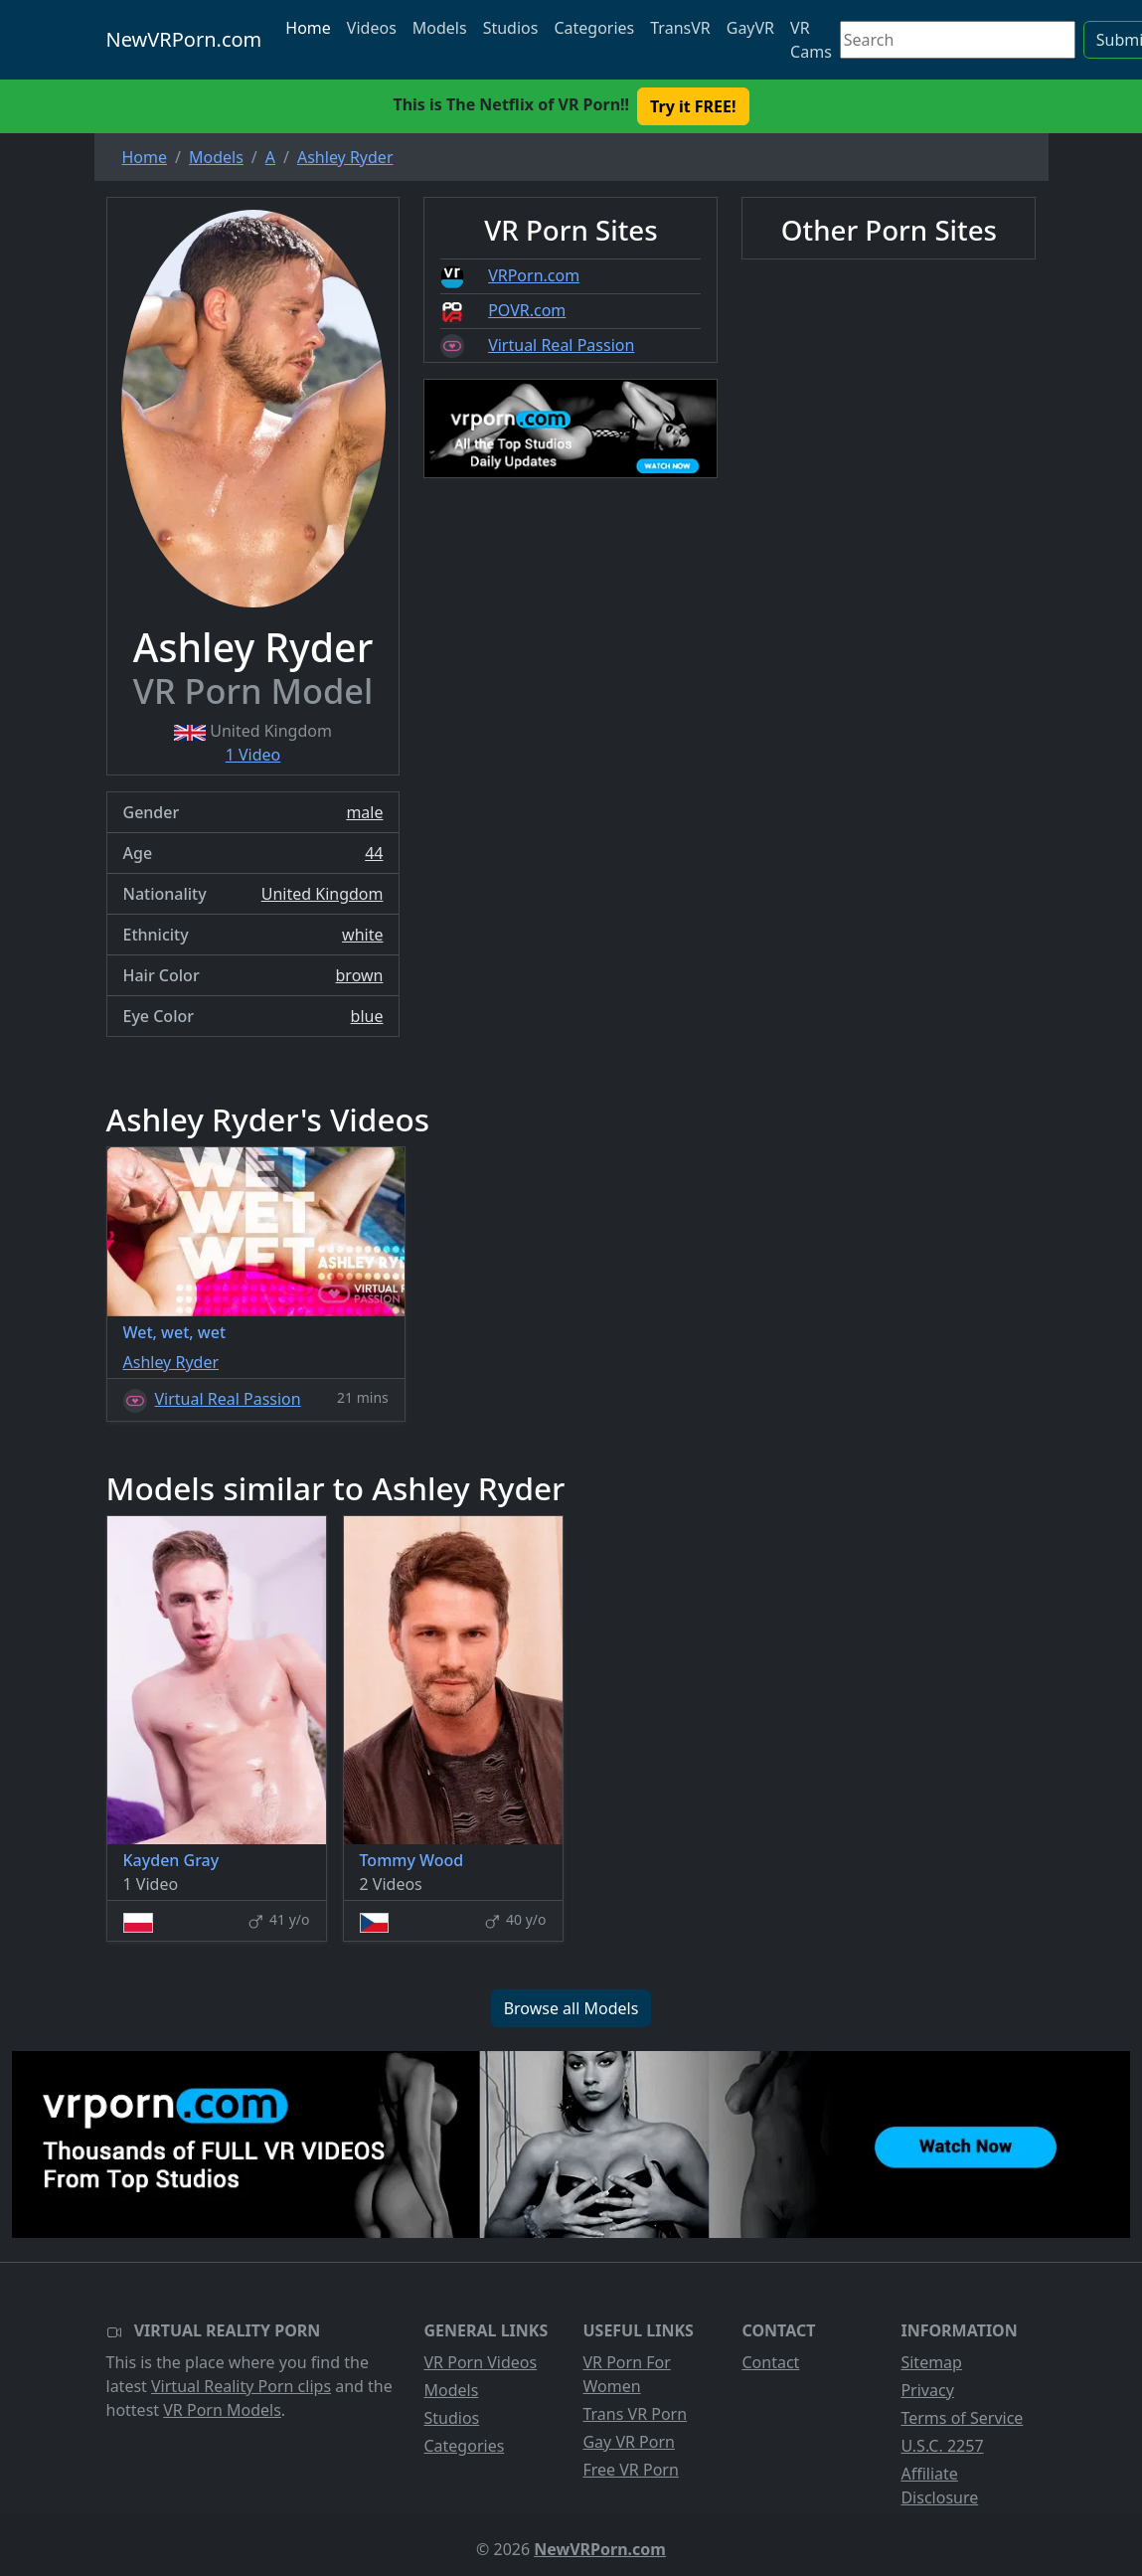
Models (439, 28)
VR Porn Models (222, 2410)
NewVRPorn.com (184, 39)
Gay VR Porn (628, 2442)
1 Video (253, 755)
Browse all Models (571, 2008)
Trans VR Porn (634, 2414)
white (362, 934)
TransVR (680, 28)
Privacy (926, 2390)
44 (374, 853)
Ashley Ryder (171, 1362)
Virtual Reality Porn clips (241, 2386)
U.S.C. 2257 (941, 2446)
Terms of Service (961, 2418)
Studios (511, 28)
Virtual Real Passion (561, 345)
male (364, 812)
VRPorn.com (533, 275)
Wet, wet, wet (175, 1332)
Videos (372, 28)
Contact (770, 2362)
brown (360, 975)
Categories (594, 28)
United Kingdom (322, 894)
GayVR (750, 28)
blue (367, 1016)
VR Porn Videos (480, 2362)
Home (308, 28)
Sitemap (931, 2362)
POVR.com (527, 310)
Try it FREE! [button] (692, 106)
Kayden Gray (171, 1860)
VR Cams (811, 40)
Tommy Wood (412, 1860)
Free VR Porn (630, 2470)
